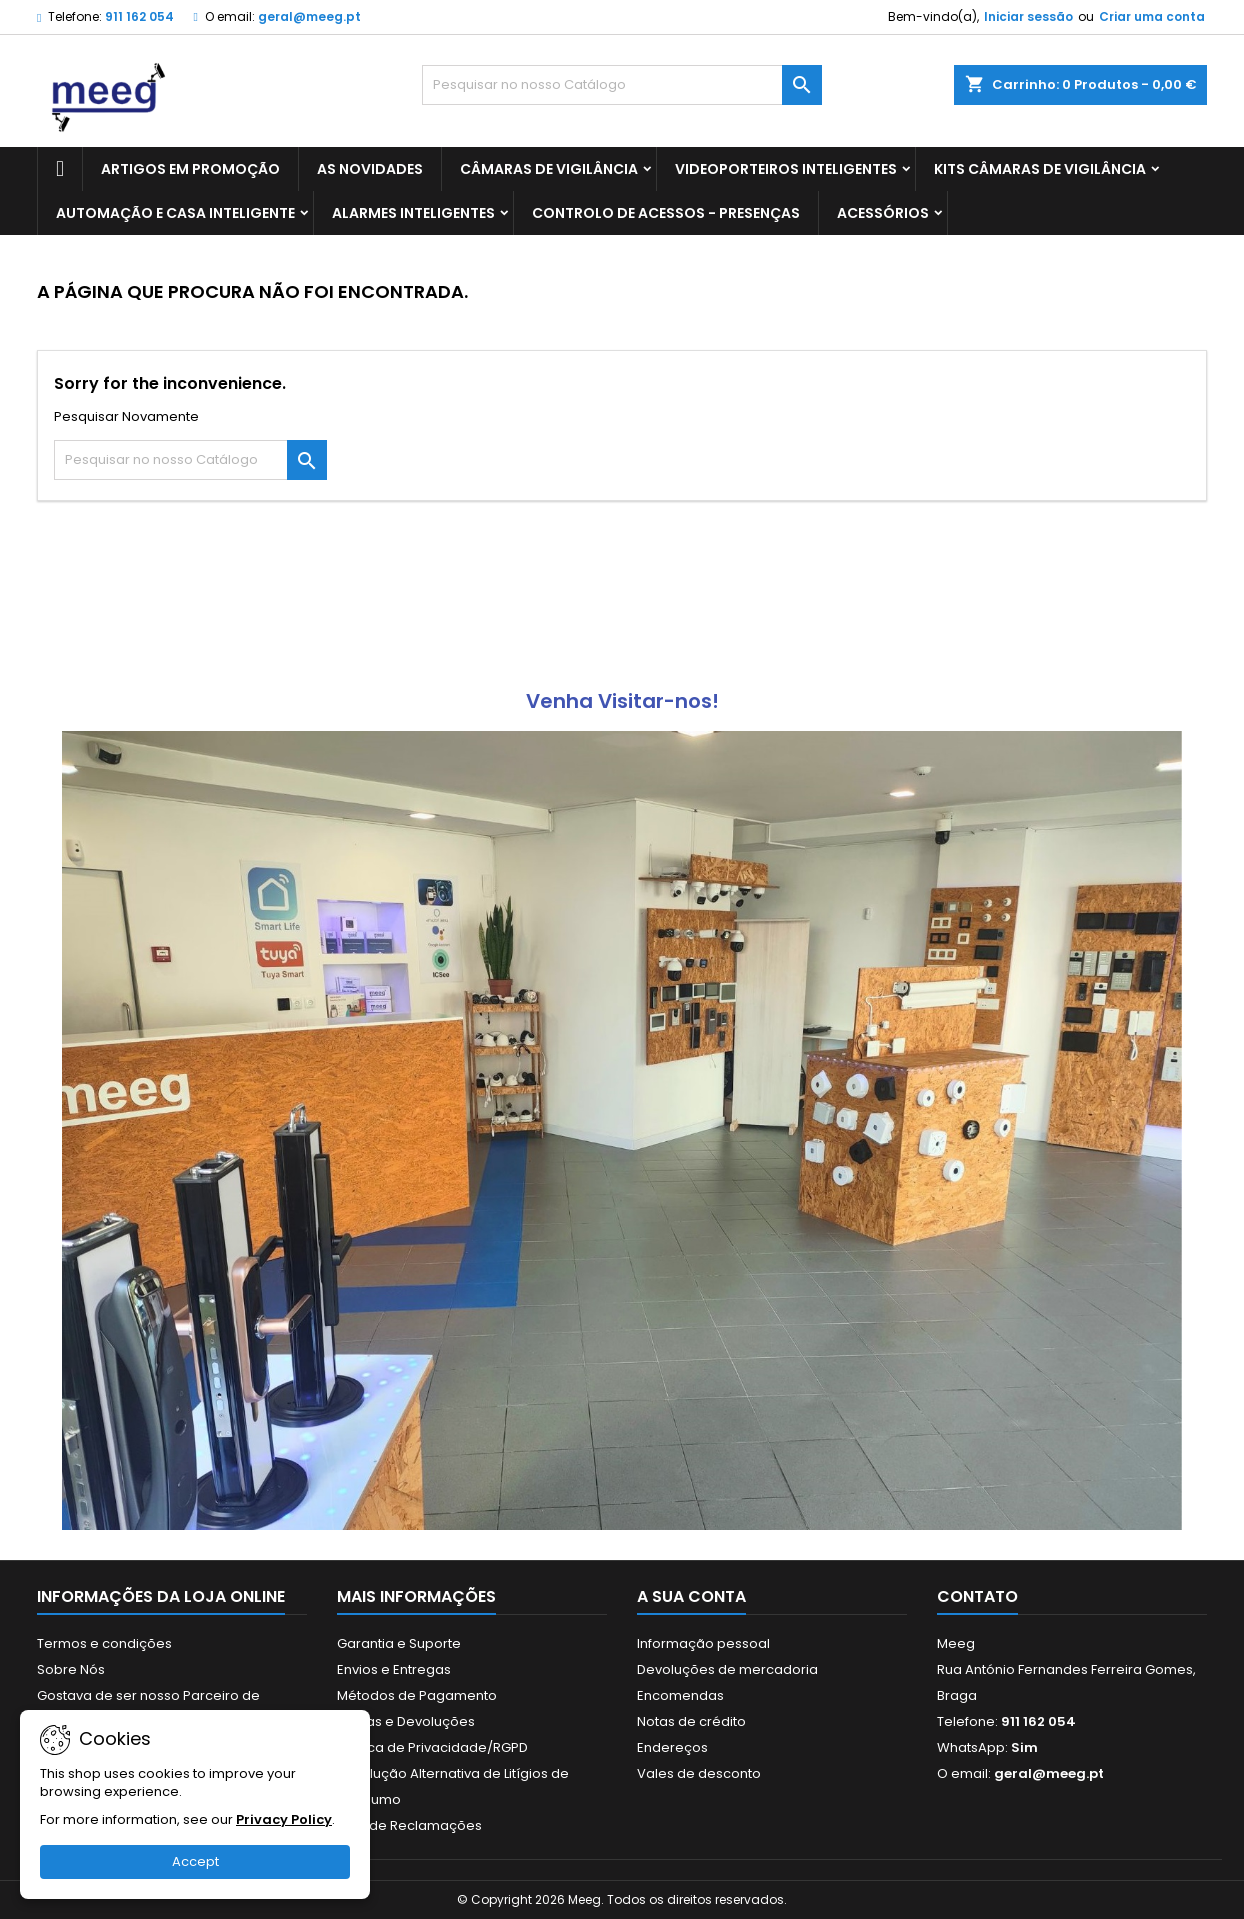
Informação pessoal (703, 1643)
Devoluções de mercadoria (727, 1669)
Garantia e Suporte (399, 1643)
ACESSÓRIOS (883, 213)
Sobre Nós (71, 1669)
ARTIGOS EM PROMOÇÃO (190, 169)
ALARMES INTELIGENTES (413, 213)
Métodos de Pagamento (417, 1695)
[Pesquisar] (622, 85)
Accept (195, 1861)
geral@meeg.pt (309, 16)
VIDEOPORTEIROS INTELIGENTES (786, 169)
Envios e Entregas (394, 1669)
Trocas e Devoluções (406, 1721)
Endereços (672, 1747)
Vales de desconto (699, 1773)
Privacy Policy (284, 1819)
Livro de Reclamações (409, 1825)
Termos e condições (104, 1643)
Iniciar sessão (1028, 16)
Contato (977, 1596)
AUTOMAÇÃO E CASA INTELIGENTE (175, 213)
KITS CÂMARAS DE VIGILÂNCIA (1040, 169)
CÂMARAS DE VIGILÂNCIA (549, 169)
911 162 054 (139, 16)
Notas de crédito (691, 1721)
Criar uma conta (1152, 16)
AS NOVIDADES (370, 169)
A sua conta (691, 1596)
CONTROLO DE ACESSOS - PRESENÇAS (666, 213)
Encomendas (680, 1695)
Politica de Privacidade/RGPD (432, 1747)
